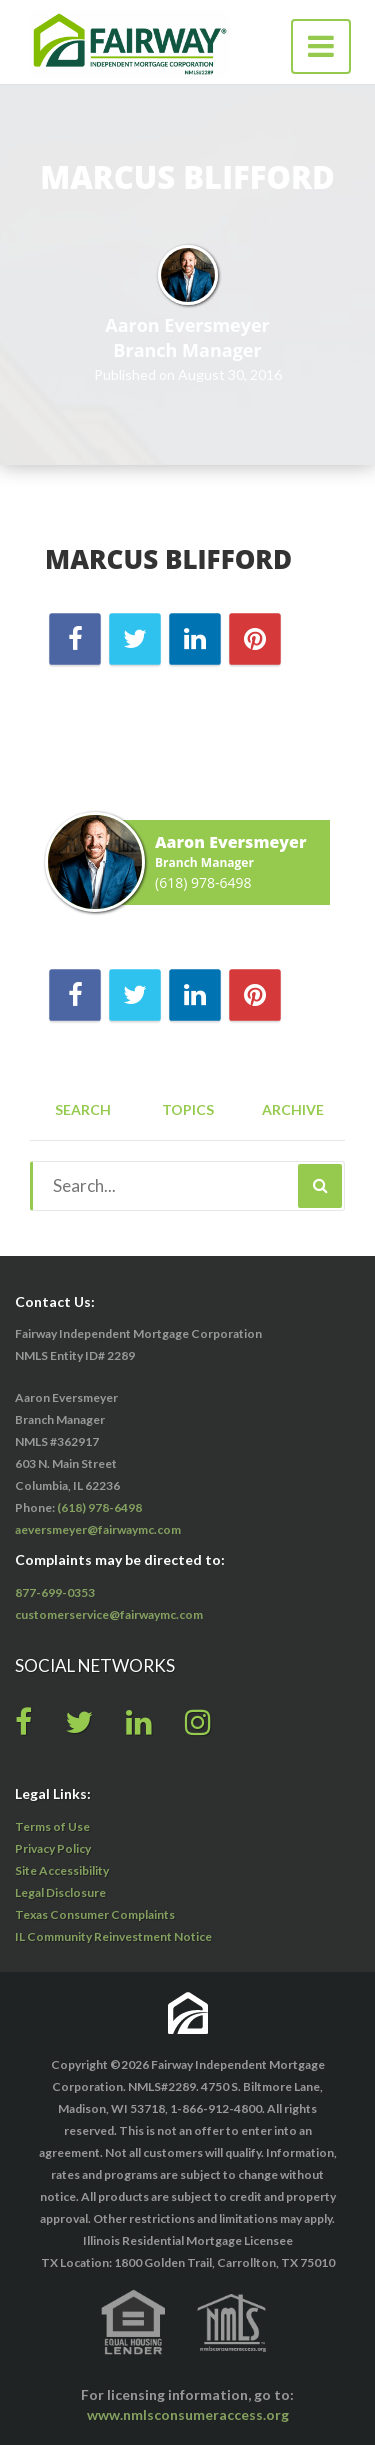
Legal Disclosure (60, 1892)
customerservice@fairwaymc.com (109, 1614)
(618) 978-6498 (203, 882)
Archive (293, 1109)
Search (83, 1109)
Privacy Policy (53, 1848)
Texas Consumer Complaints (95, 1914)
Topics (188, 1109)
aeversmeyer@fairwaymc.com (98, 1529)
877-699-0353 (55, 1592)
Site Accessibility (62, 1870)
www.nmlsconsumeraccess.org (188, 2414)
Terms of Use (52, 1826)
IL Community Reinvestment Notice (113, 1936)
